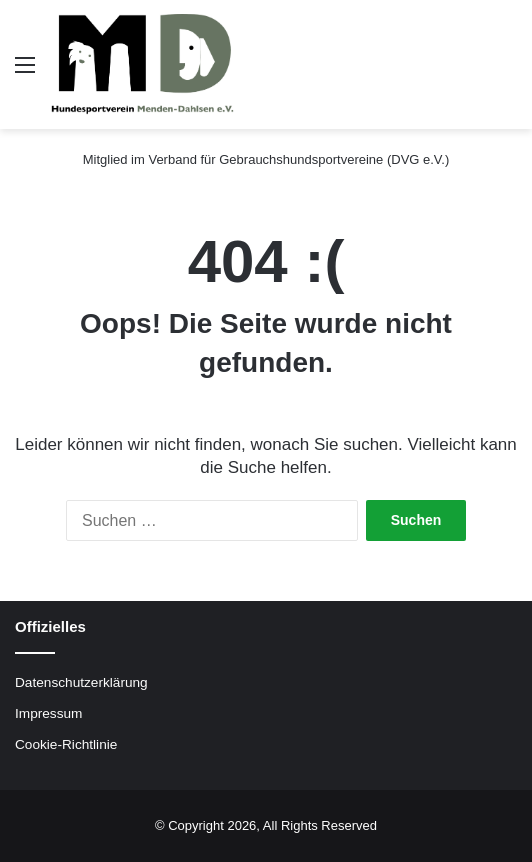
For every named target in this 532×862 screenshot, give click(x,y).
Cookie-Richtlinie (66, 744)
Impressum (48, 713)
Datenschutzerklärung (81, 682)
